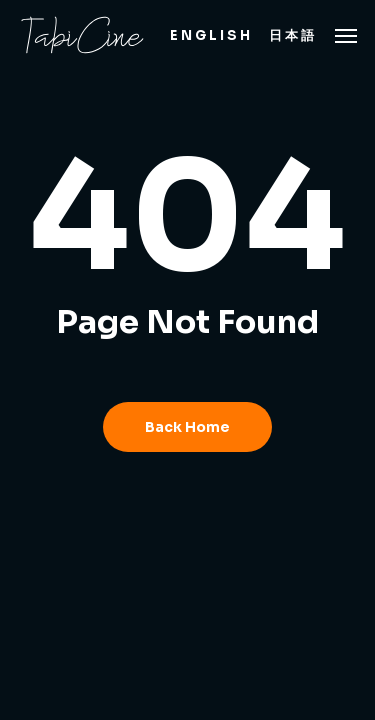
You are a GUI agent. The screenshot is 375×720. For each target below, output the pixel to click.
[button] (346, 35)
